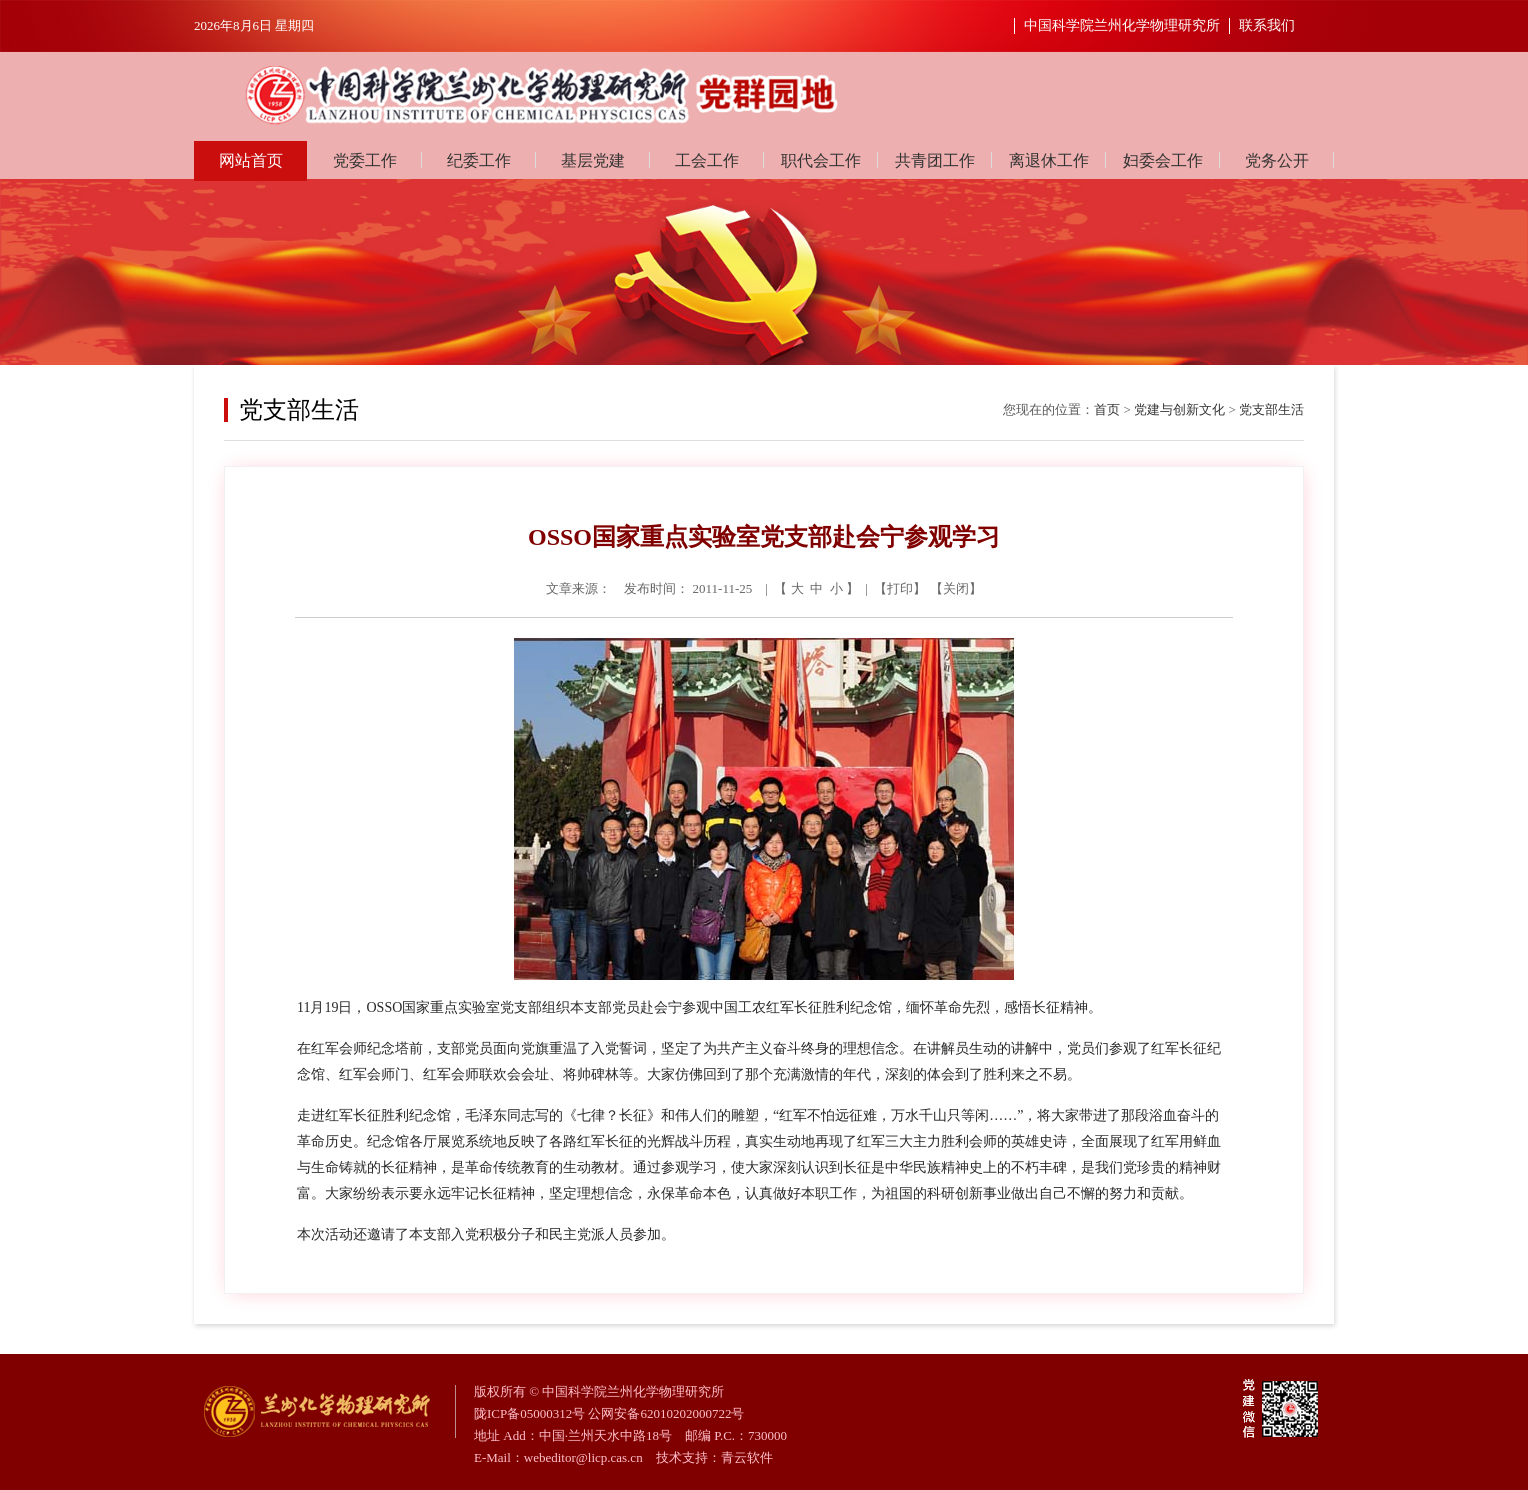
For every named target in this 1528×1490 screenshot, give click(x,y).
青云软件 (747, 1457)
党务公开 (1277, 160)
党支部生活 (1271, 409)
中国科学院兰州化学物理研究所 (1122, 25)
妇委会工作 (1163, 160)
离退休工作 (1049, 160)
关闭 (956, 588)
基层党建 (593, 160)
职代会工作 (821, 160)
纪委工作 (479, 160)
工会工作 (707, 160)
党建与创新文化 (1179, 409)
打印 (900, 588)
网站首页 (251, 160)
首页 (1107, 409)
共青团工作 (935, 160)
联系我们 (1267, 25)
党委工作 (365, 160)
